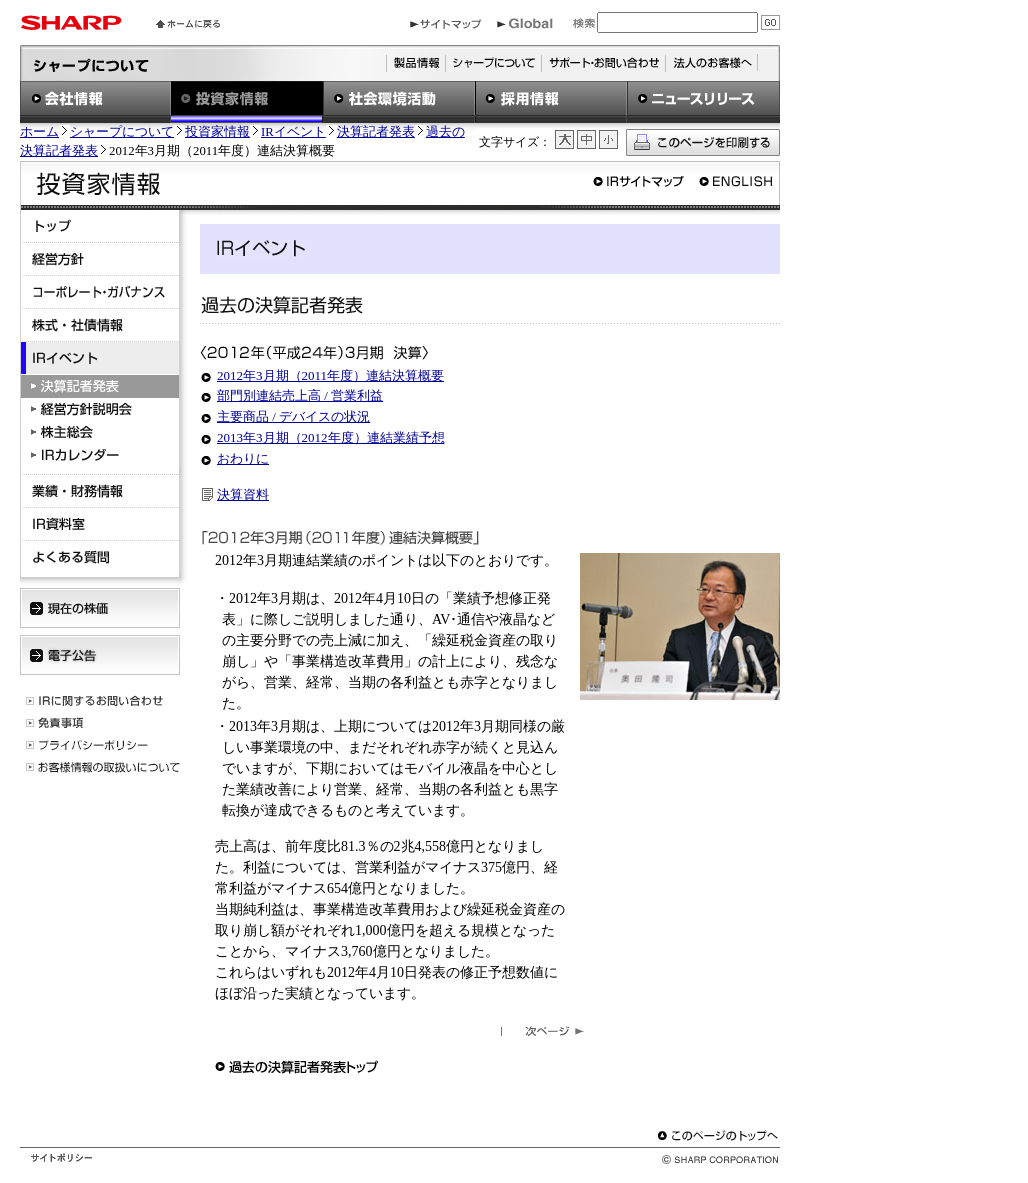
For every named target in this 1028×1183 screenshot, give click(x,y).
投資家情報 (217, 132)
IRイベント (293, 132)
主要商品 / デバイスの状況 (293, 416)
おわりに (243, 458)
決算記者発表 (376, 132)
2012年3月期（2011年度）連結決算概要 (330, 375)
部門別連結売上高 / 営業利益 (300, 395)
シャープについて (122, 132)
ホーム (39, 132)
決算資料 (243, 494)
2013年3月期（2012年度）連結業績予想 (331, 437)
